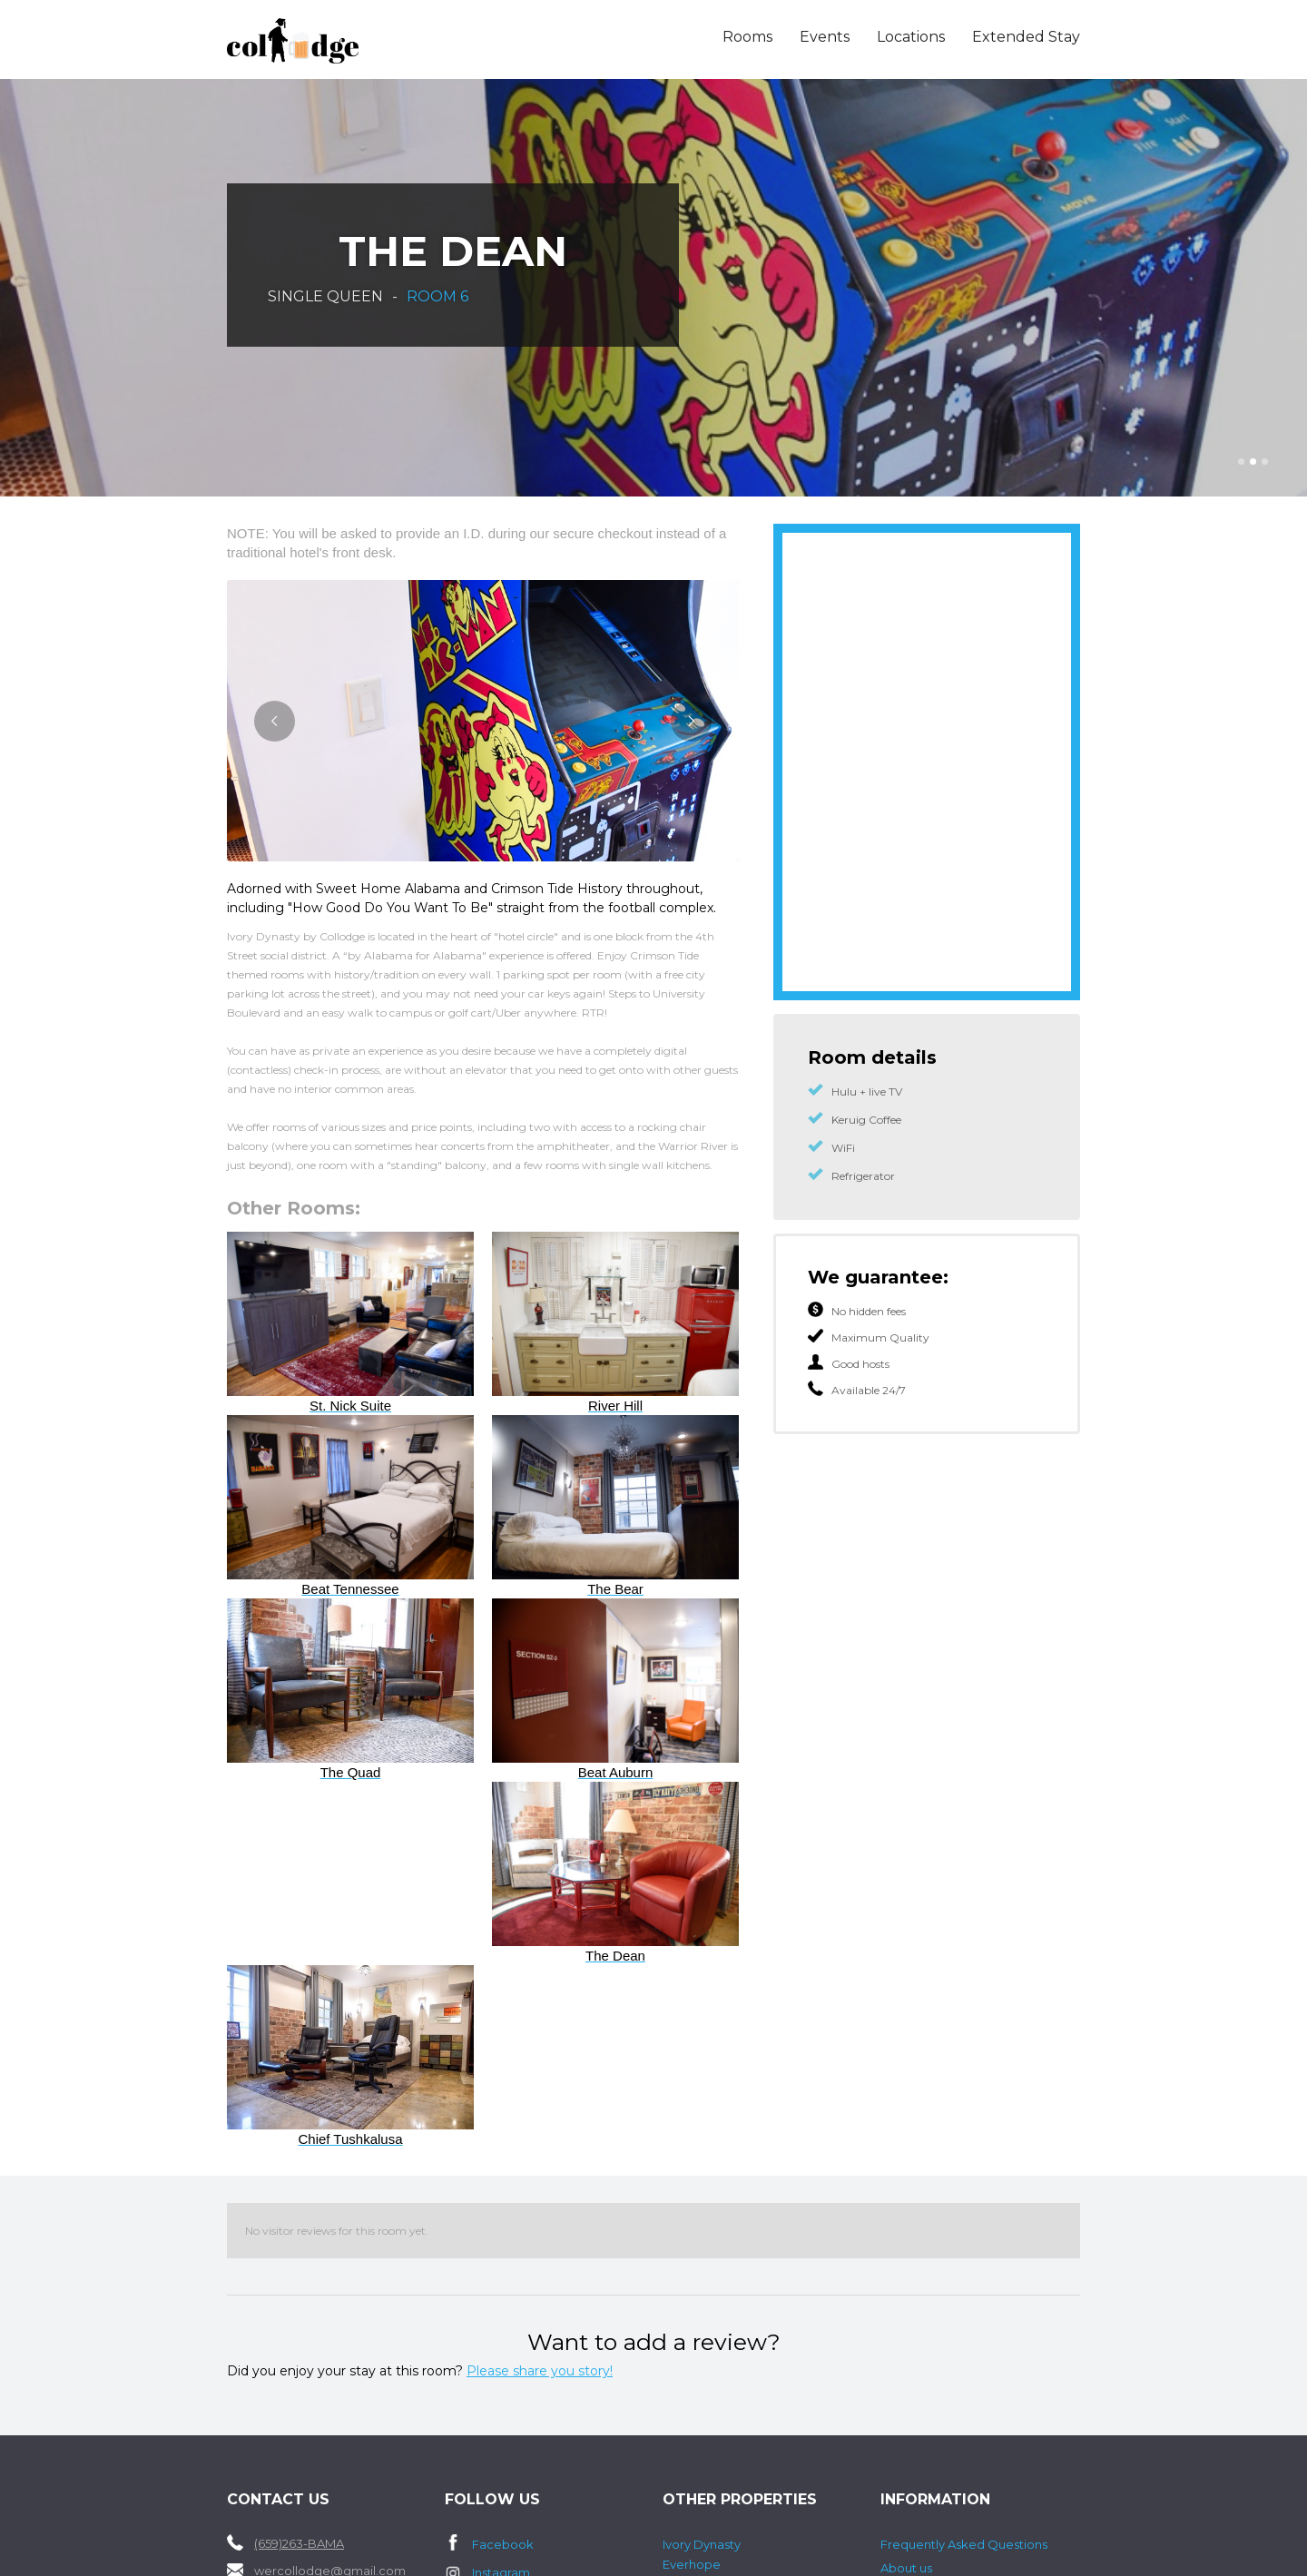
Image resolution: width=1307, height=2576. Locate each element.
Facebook (503, 2544)
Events (825, 36)
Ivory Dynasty (702, 2544)
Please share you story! (540, 2371)
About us (906, 2568)
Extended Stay (1026, 36)
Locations (911, 36)
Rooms (747, 36)
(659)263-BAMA (299, 2543)
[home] (337, 41)
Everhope (692, 2564)
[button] (1241, 461)
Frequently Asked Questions (963, 2544)
